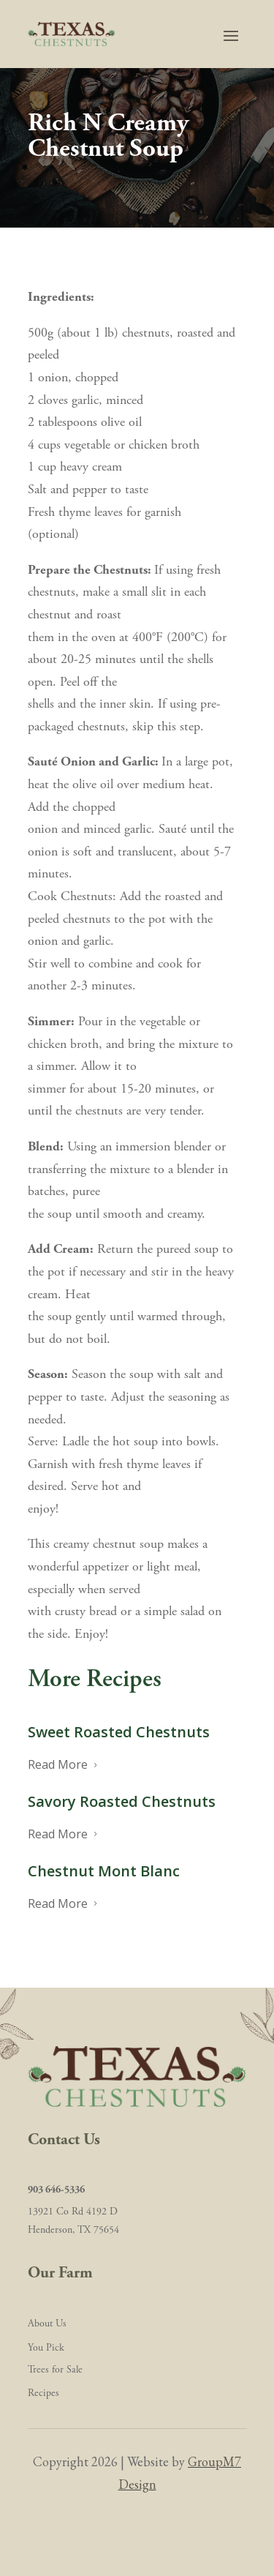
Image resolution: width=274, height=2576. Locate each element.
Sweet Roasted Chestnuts (119, 1732)
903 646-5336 (56, 2189)
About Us (47, 2323)
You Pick (46, 2347)
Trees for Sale (55, 2369)
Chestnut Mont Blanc (104, 1871)
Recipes (43, 2393)
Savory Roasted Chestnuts (122, 1801)
